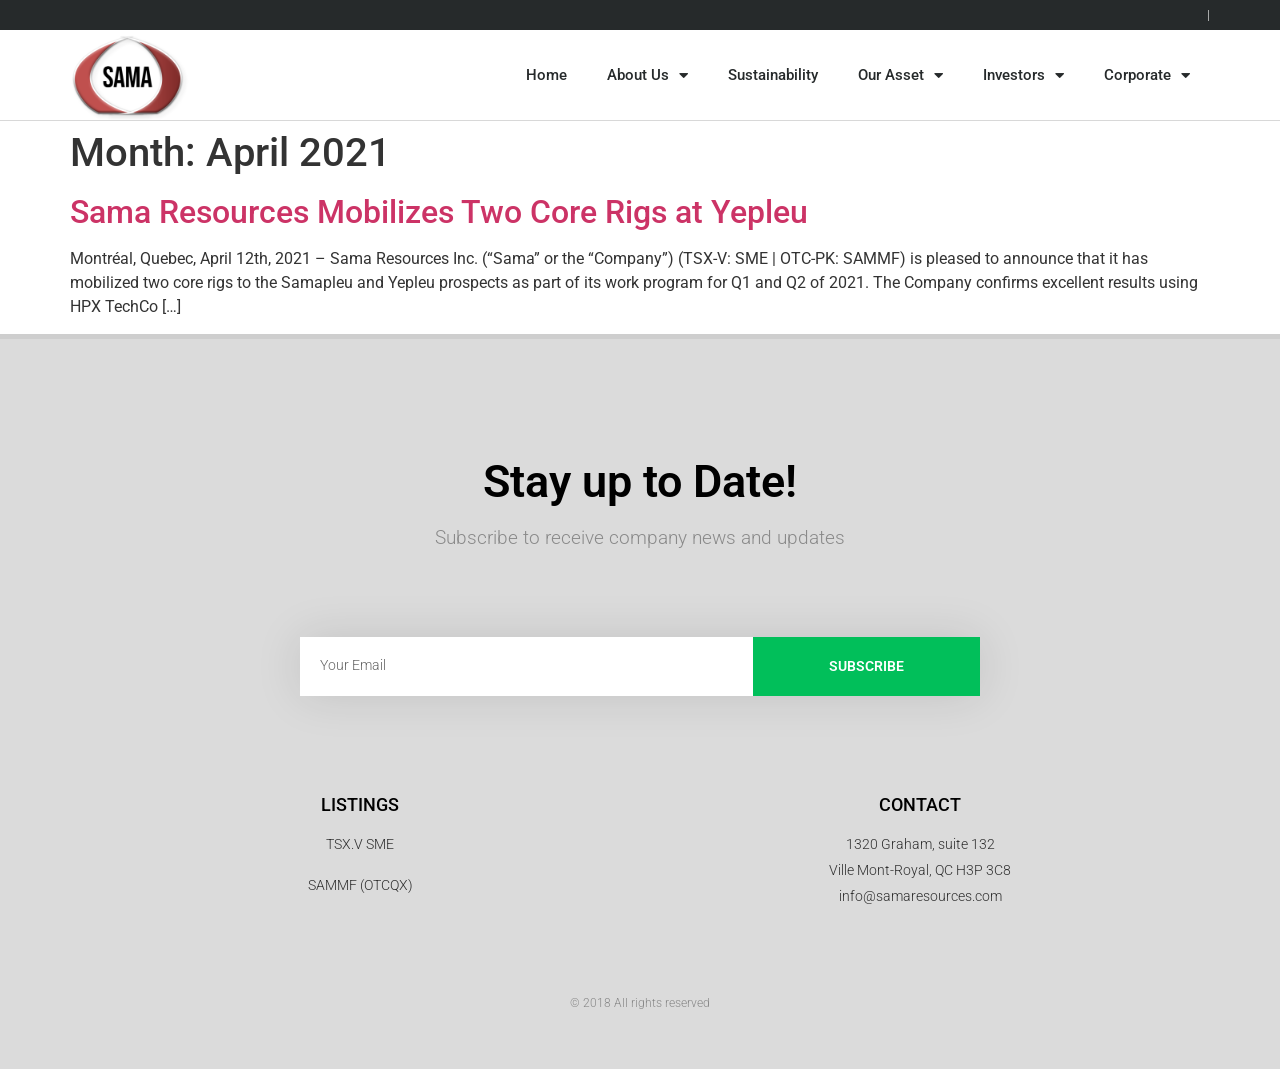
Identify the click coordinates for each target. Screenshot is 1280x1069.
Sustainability (773, 75)
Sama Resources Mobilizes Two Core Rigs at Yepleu (439, 212)
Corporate (1147, 75)
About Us (647, 75)
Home (546, 75)
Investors (1023, 75)
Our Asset (900, 75)
